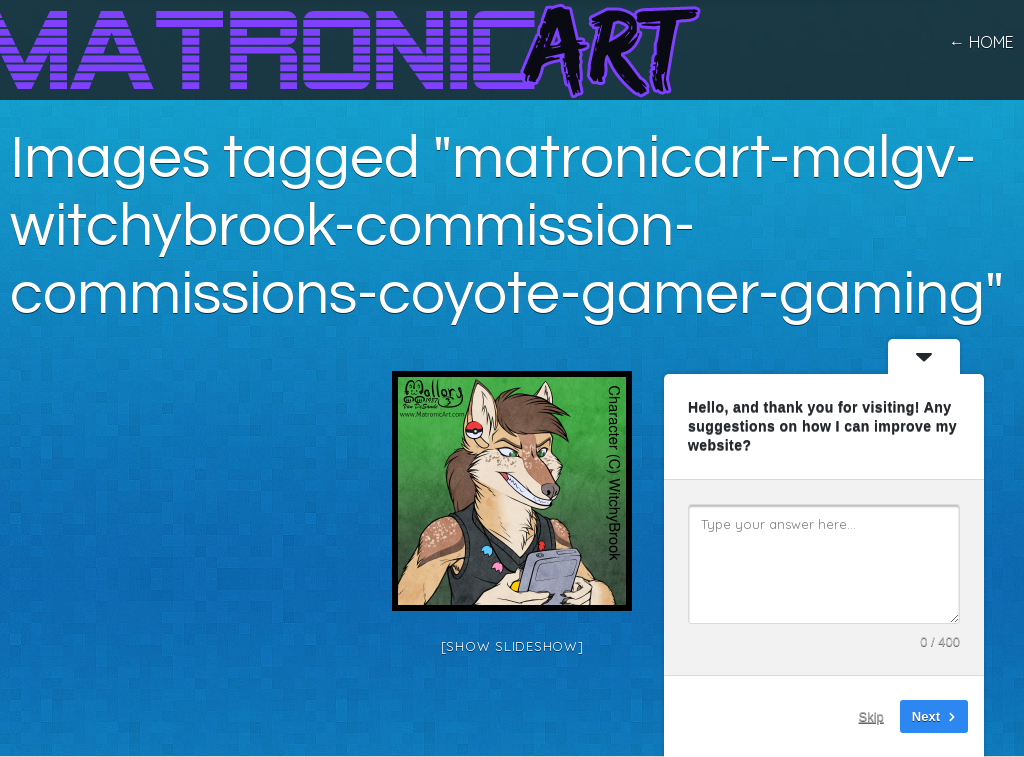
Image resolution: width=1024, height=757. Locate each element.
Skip (871, 716)
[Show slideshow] (512, 646)
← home (981, 42)
